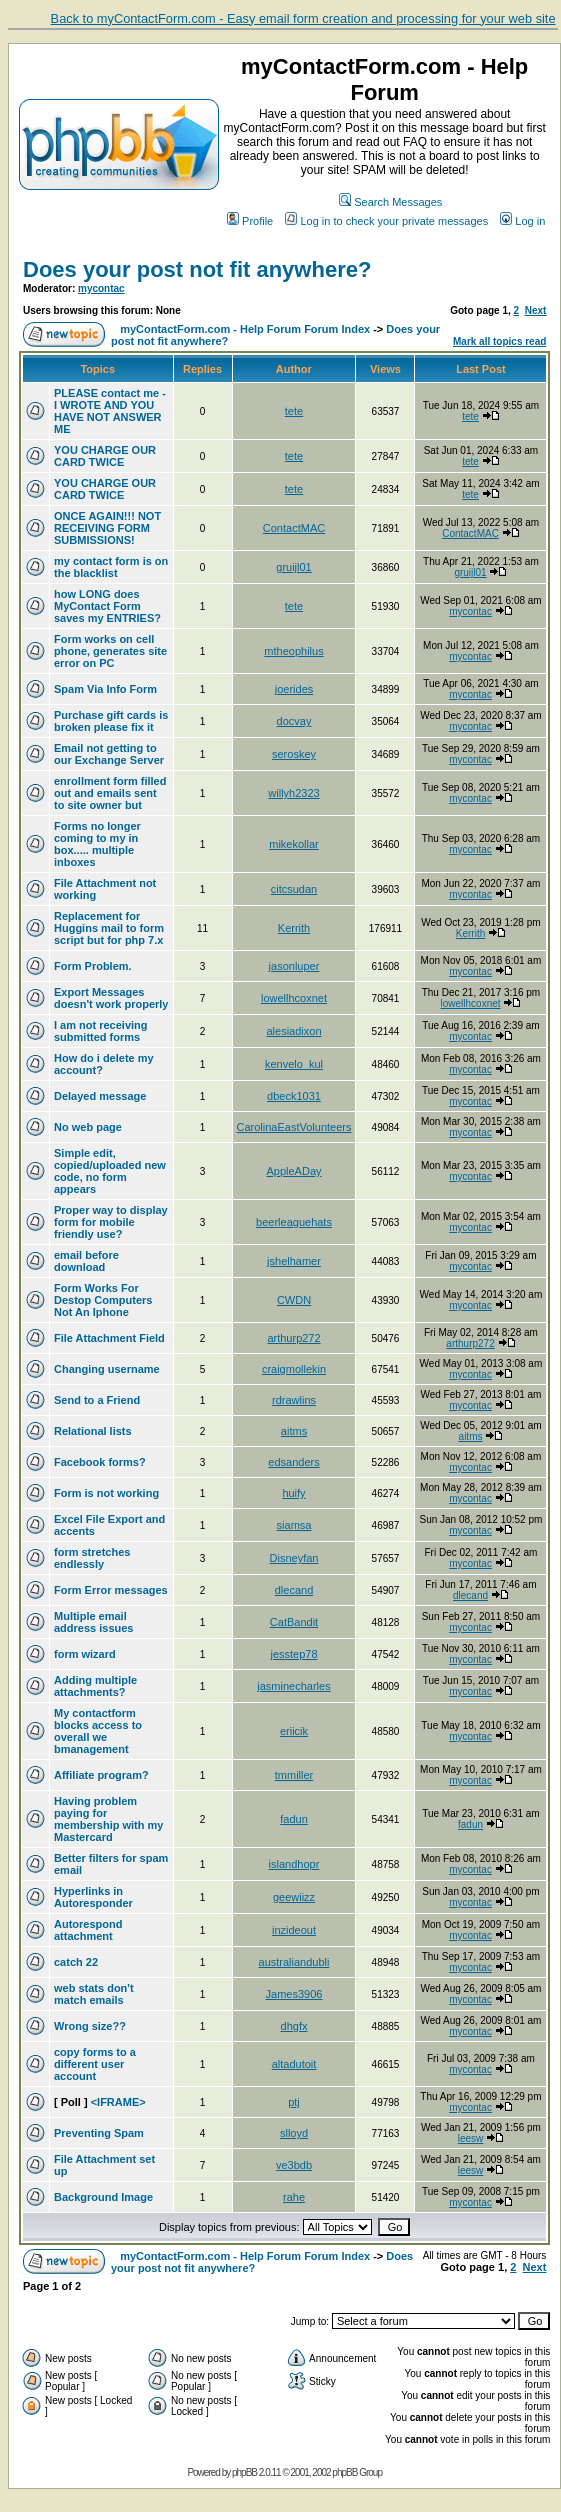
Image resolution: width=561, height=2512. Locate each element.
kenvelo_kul (294, 1064)
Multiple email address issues (94, 1622)
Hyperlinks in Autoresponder (93, 1897)
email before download (86, 1261)
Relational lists (93, 1431)
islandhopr (294, 1864)
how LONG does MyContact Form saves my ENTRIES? (107, 606)
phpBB (244, 2472)
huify (293, 1493)
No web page (88, 1127)
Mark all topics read (499, 341)
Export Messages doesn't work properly (111, 998)
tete (294, 411)
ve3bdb (294, 2165)
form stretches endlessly (92, 1558)
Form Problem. (93, 966)
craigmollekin (294, 1369)
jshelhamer (294, 1261)
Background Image (103, 2197)
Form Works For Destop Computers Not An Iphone (103, 1300)
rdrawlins (294, 1400)
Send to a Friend (97, 1400)
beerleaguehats (294, 1222)
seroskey (294, 754)
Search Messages (390, 202)
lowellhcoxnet (294, 998)
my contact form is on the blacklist (111, 567)
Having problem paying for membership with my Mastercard (108, 1819)
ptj (294, 2102)
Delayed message (100, 1096)
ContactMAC (294, 528)
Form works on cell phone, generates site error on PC (110, 651)
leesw (471, 2138)
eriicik (294, 1731)
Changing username (107, 1369)
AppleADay (293, 1171)
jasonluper (294, 966)
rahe (294, 2197)
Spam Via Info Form (105, 689)
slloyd (294, 2133)
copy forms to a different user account (95, 2064)
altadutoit (294, 2064)
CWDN (294, 1300)
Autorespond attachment (88, 1930)
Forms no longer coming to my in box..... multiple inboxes (97, 844)
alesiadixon (293, 1031)
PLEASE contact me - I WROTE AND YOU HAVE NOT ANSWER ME (110, 411)
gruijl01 (293, 567)
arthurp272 (293, 1338)
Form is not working (106, 1493)
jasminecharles (293, 1686)
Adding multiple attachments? (95, 1686)
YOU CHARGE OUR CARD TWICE (105, 456)
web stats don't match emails (94, 1994)
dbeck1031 (294, 1096)
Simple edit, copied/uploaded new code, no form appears (110, 1171)
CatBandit (294, 1622)
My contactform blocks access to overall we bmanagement (98, 1731)
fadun (294, 1819)
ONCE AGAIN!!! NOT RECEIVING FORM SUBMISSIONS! (107, 528)
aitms (294, 1431)
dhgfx (294, 2026)
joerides (294, 689)
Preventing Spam (99, 2133)
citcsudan (294, 889)
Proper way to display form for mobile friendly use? (111, 1222)
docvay (294, 721)
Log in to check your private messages (386, 221)
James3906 (294, 1994)
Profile (250, 221)
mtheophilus (293, 651)
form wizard (85, 1654)
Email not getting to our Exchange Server (109, 754)
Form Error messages (111, 1590)
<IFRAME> (118, 2102)
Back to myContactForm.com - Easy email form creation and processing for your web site (303, 18)
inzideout (294, 1930)
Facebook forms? (100, 1462)
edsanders (293, 1462)
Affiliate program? (101, 1775)
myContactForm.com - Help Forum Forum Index (245, 329)
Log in (522, 221)
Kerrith (294, 928)
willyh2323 (293, 793)
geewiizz (294, 1897)
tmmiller (294, 1775)
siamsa (294, 1525)
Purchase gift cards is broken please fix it (111, 721)
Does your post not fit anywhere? (197, 269)
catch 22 (76, 1962)
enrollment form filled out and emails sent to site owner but (110, 793)
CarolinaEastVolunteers (294, 1127)
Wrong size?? (90, 2026)
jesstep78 (293, 1654)
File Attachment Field (109, 1338)
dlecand (294, 1590)
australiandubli (294, 1962)
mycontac (101, 288)
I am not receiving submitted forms (101, 1031)
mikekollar (294, 844)
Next (536, 310)
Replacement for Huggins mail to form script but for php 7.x (109, 928)
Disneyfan (294, 1558)
